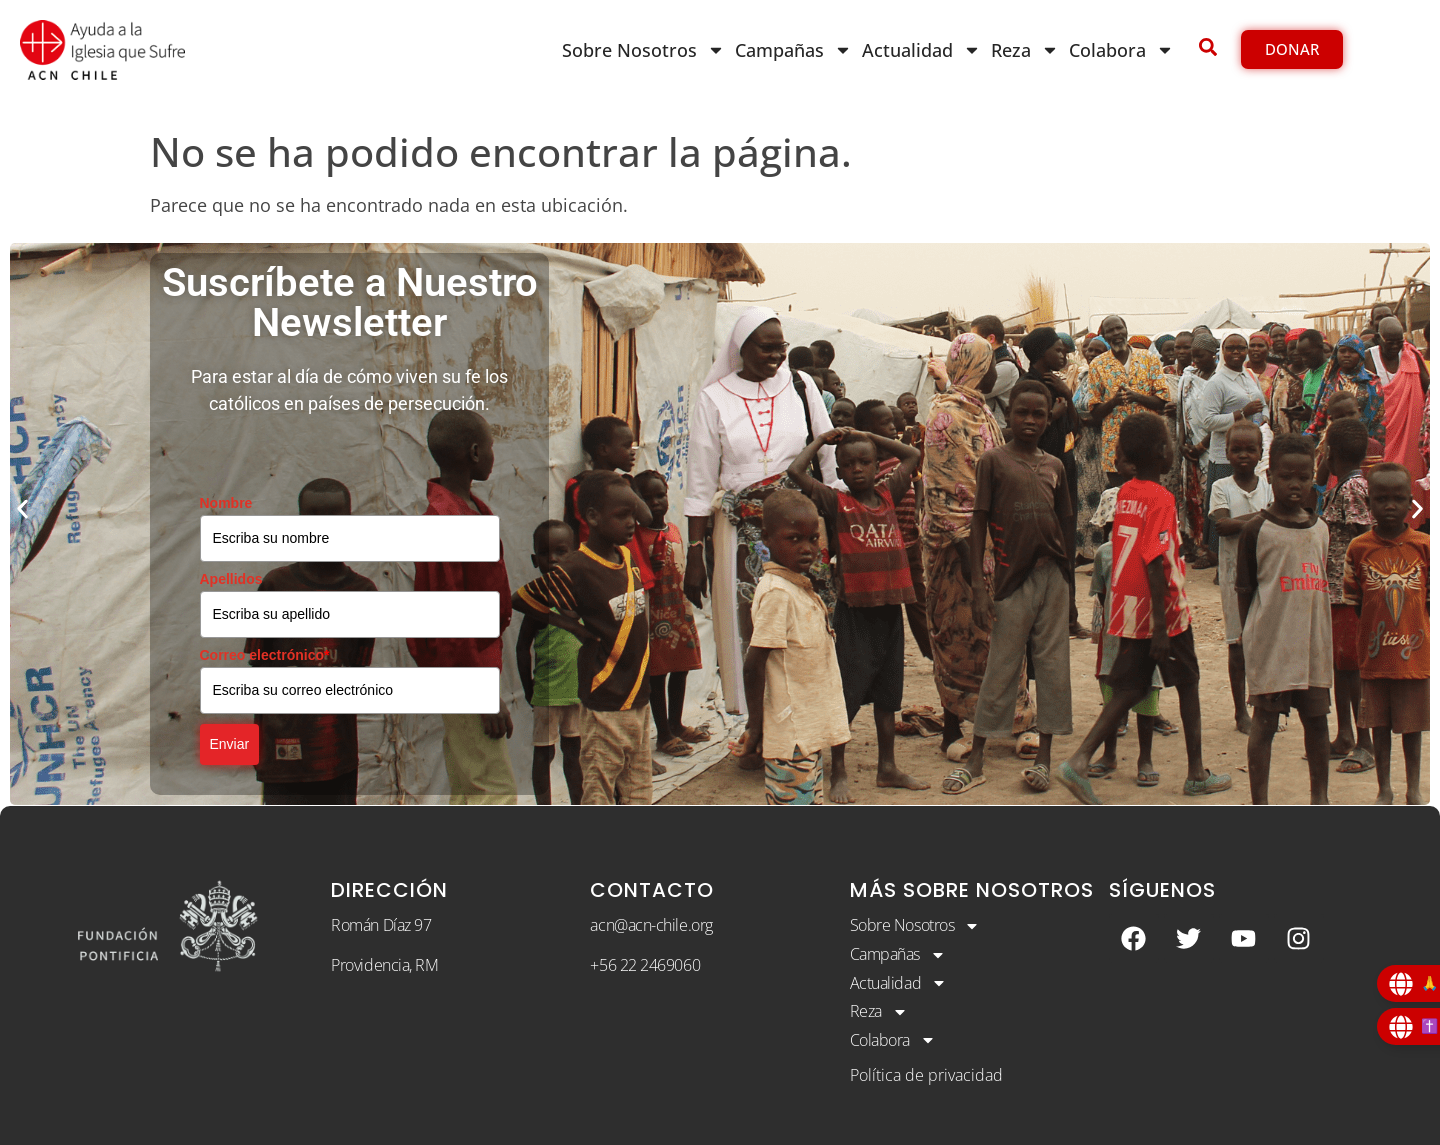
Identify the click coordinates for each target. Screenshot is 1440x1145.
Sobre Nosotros (643, 50)
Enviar (230, 744)
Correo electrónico (265, 655)
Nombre (226, 503)
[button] (22, 509)
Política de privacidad (926, 1075)
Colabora (1121, 50)
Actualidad (921, 50)
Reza (1025, 50)
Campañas (793, 50)
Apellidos (231, 579)
